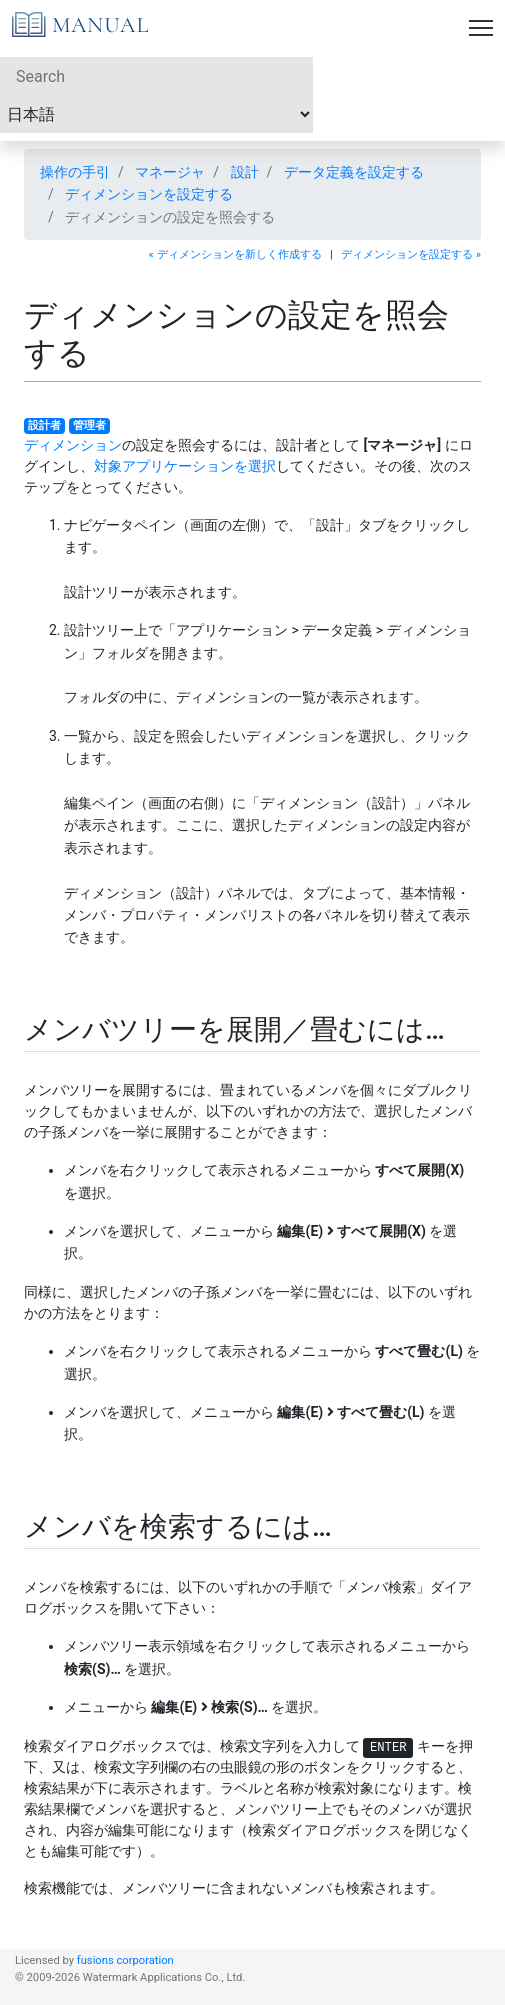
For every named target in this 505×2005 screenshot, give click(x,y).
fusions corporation (125, 1960)
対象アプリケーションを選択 (185, 466)
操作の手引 (75, 172)
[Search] (156, 76)
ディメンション (73, 445)
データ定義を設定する (354, 172)
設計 (245, 172)
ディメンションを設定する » (411, 254)
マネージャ (170, 172)
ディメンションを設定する (149, 194)
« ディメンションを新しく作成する (235, 254)
